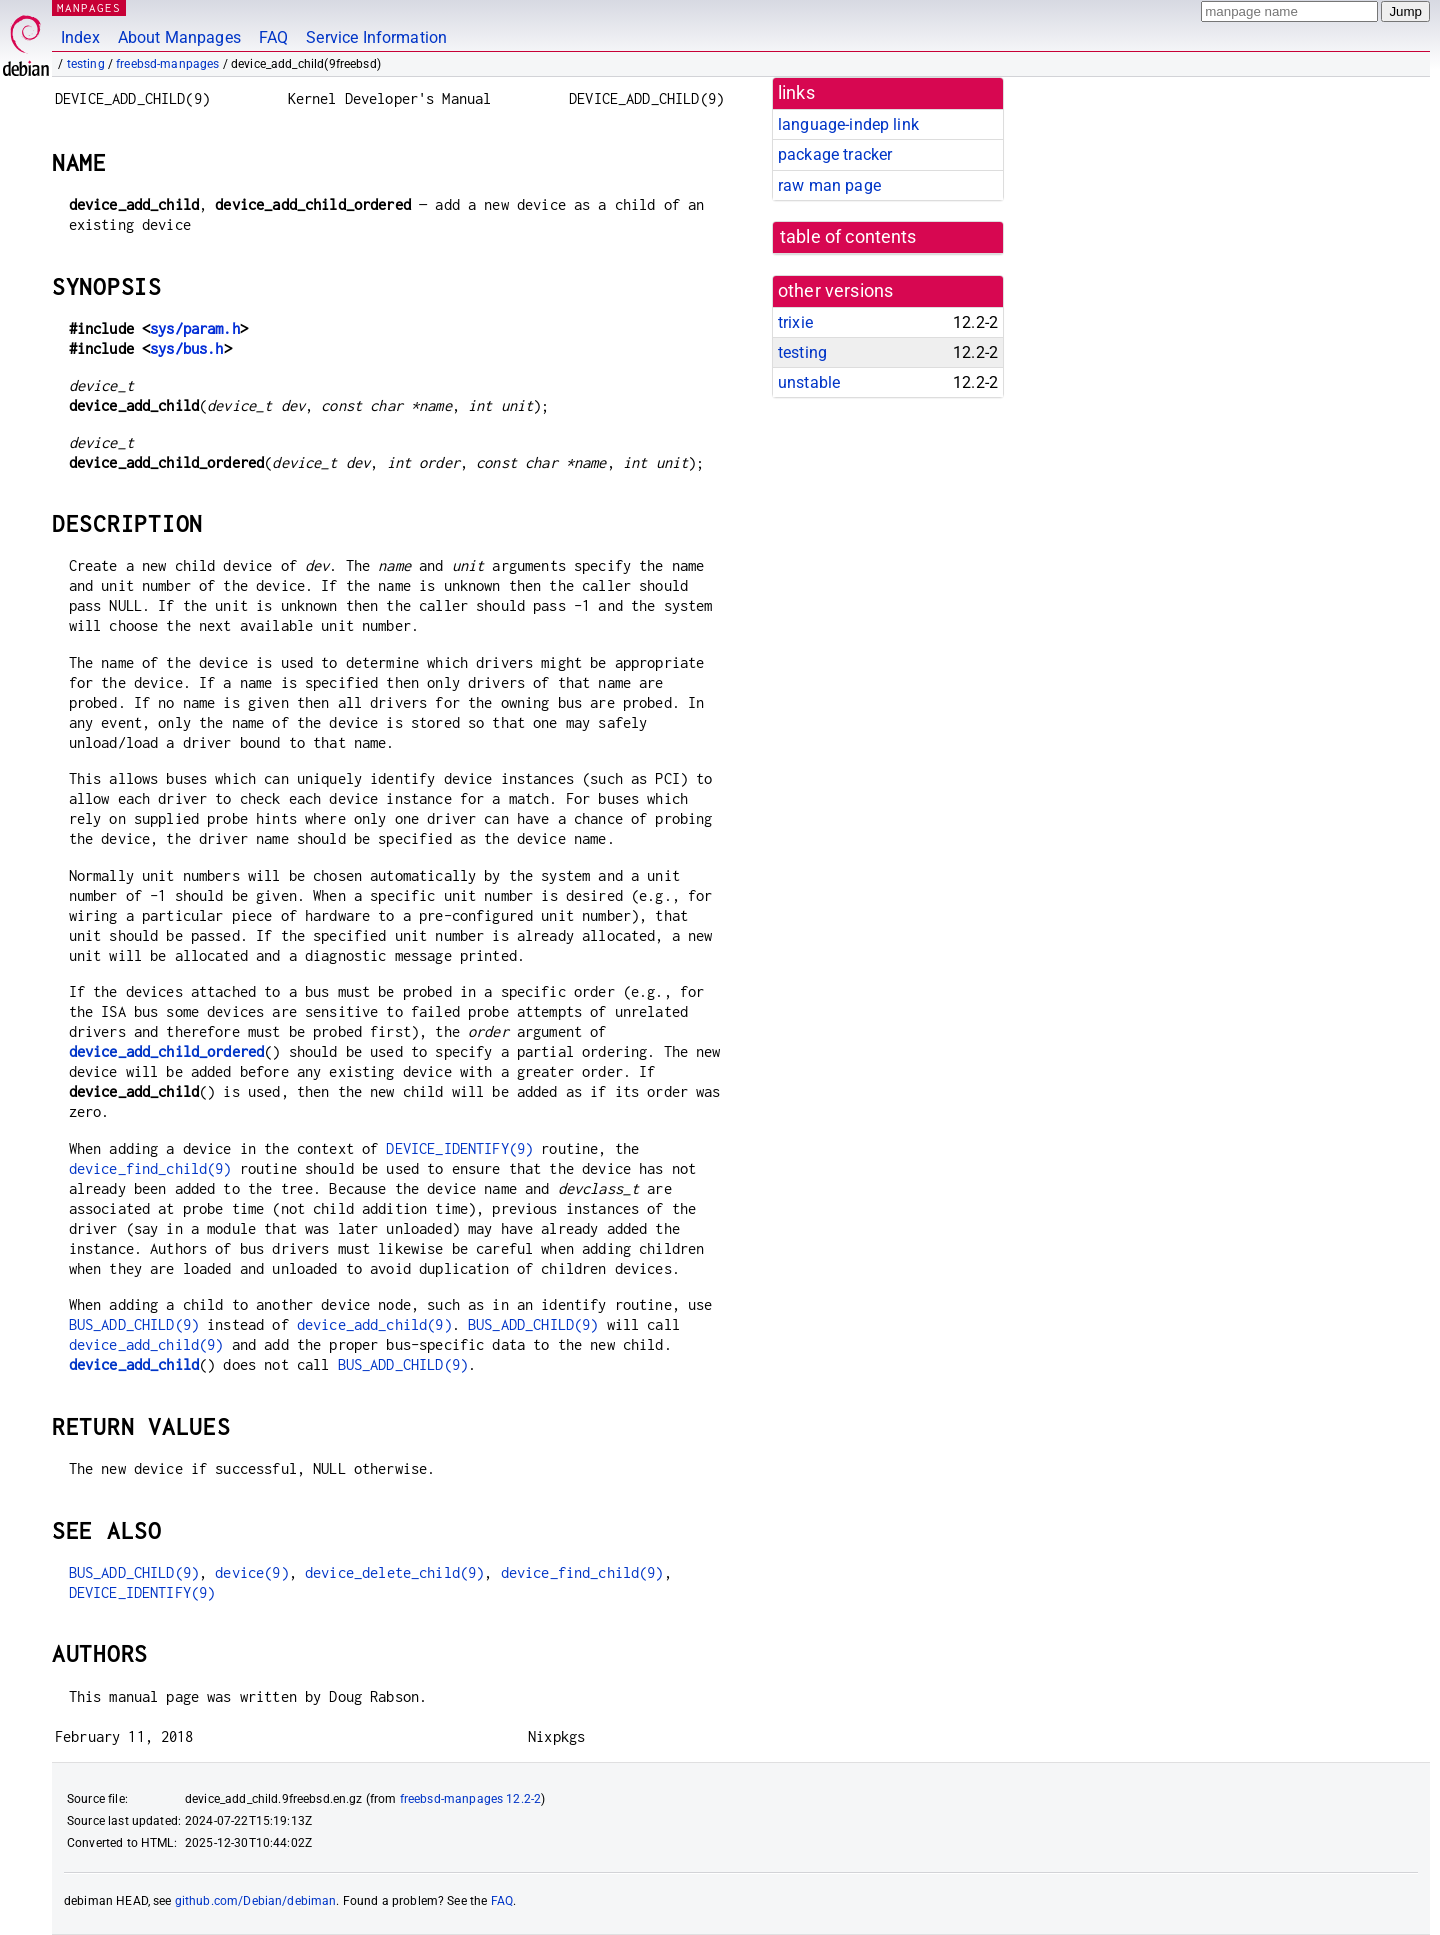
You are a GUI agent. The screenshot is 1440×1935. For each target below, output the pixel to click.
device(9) (251, 1572)
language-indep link (848, 124)
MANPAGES (89, 7)
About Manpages (179, 37)
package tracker (835, 154)
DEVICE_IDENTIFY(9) (459, 1148)
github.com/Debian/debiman (256, 1901)
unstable (809, 382)
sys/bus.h (186, 348)
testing (86, 64)
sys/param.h (195, 328)
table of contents (848, 237)
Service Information (376, 37)
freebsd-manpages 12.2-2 (470, 1799)
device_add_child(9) (374, 1324)
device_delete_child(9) (394, 1572)
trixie (795, 322)
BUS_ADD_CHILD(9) (134, 1324)
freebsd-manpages (167, 64)
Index (80, 37)
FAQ (273, 37)
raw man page (829, 185)
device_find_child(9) (150, 1168)
